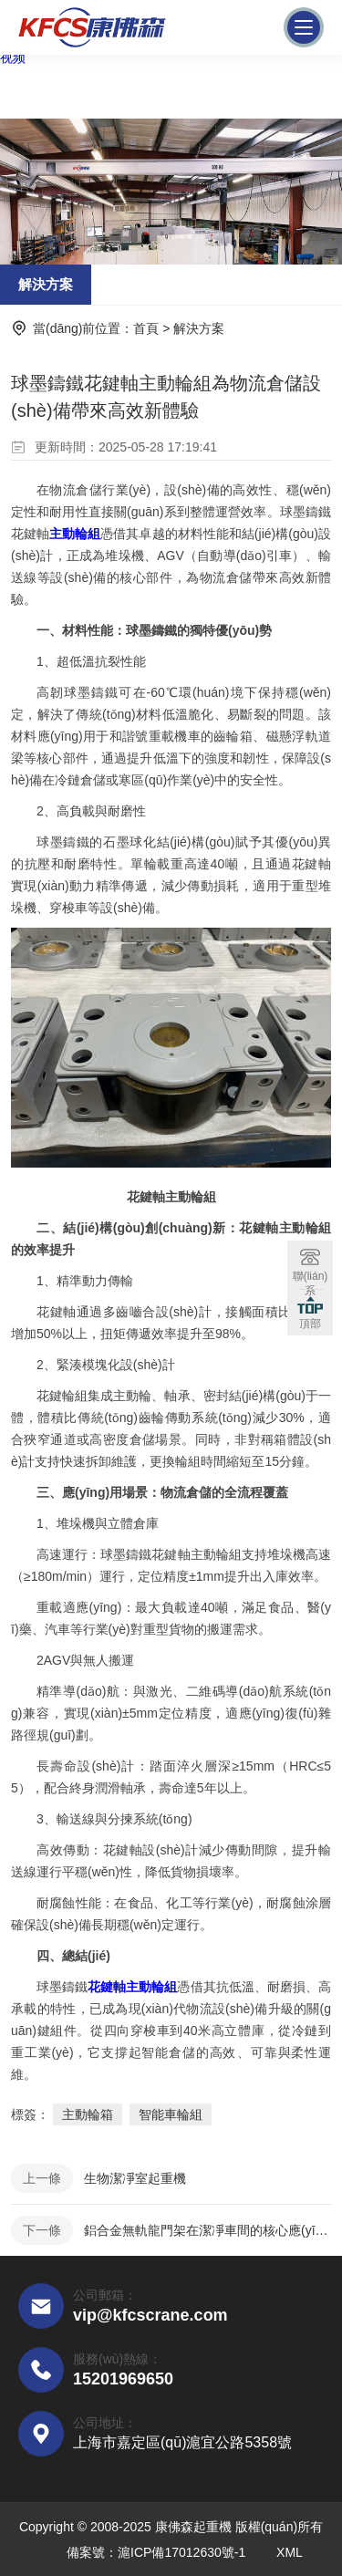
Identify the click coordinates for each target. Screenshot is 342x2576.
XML (289, 2552)
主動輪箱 (87, 2114)
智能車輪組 (170, 2114)
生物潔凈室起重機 (135, 2178)
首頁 (146, 328)
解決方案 (45, 284)
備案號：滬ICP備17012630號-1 (156, 2552)
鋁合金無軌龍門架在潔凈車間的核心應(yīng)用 (207, 2230)
